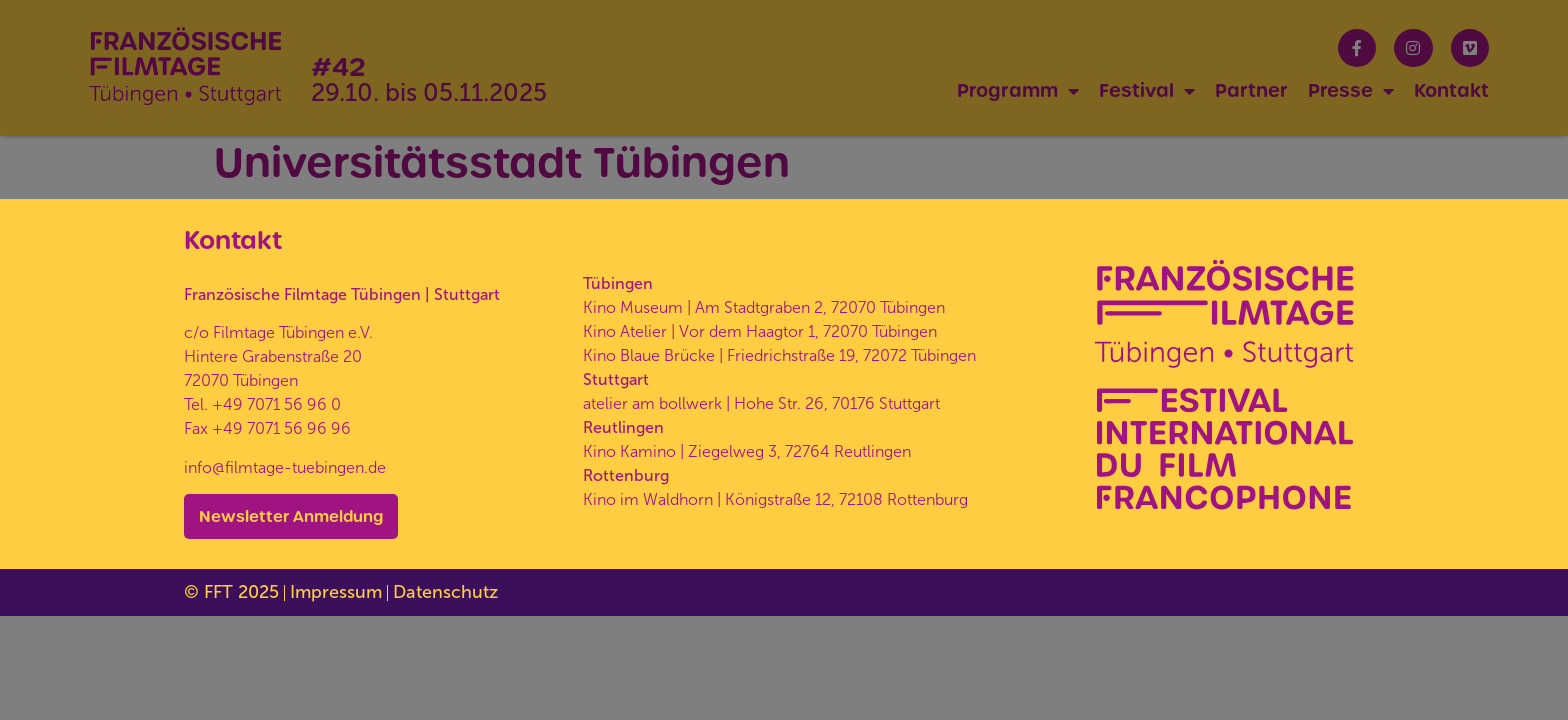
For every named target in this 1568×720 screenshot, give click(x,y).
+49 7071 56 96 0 (276, 404)
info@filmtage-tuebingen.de (285, 467)
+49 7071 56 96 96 (281, 428)
